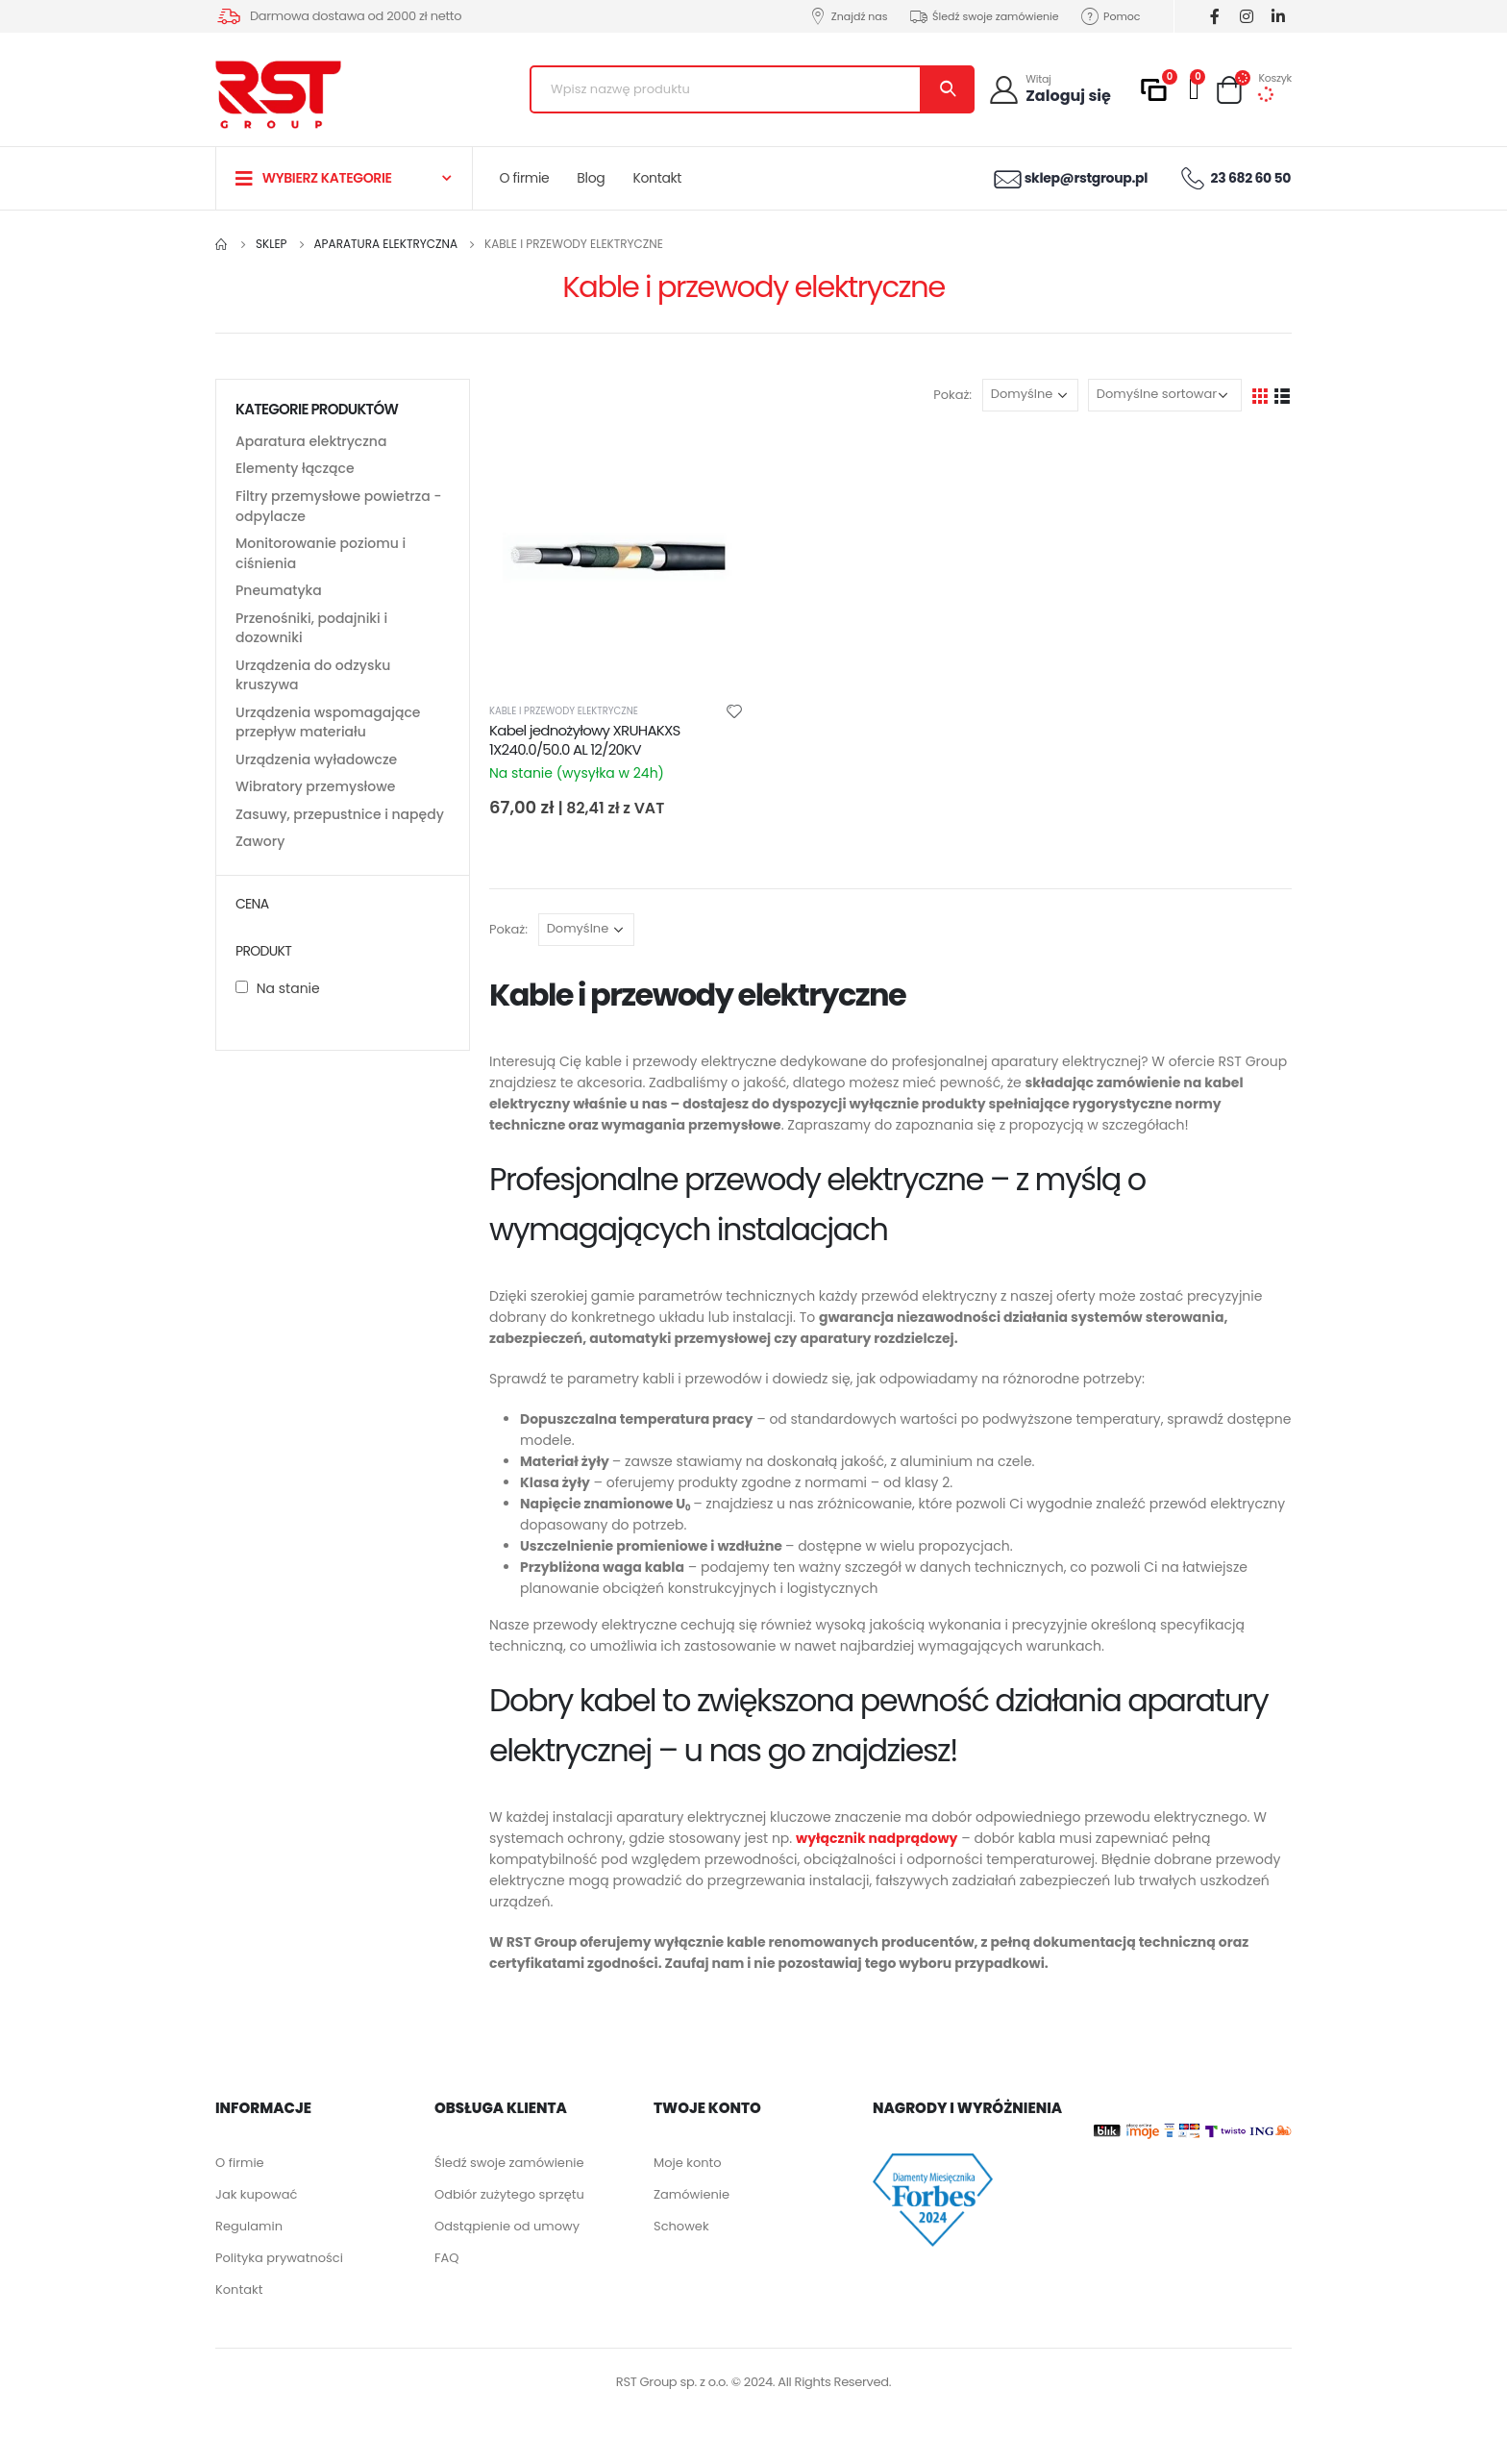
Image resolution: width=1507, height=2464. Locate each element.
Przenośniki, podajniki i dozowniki (311, 639)
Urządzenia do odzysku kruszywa (312, 689)
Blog (591, 177)
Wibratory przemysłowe (315, 807)
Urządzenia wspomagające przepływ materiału (327, 739)
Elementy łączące (295, 471)
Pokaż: (952, 395)
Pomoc (1110, 16)
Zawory (259, 865)
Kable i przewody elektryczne (563, 711)
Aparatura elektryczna (310, 442)
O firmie (525, 177)
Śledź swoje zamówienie (984, 16)
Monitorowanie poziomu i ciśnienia (320, 560)
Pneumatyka (278, 600)
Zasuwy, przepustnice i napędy (339, 836)
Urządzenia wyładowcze (316, 778)
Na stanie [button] (288, 1012)
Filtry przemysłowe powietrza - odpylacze (338, 510)
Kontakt (656, 177)
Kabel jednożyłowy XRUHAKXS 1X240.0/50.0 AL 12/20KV (584, 739)
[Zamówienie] (1165, 395)
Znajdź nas (847, 16)
